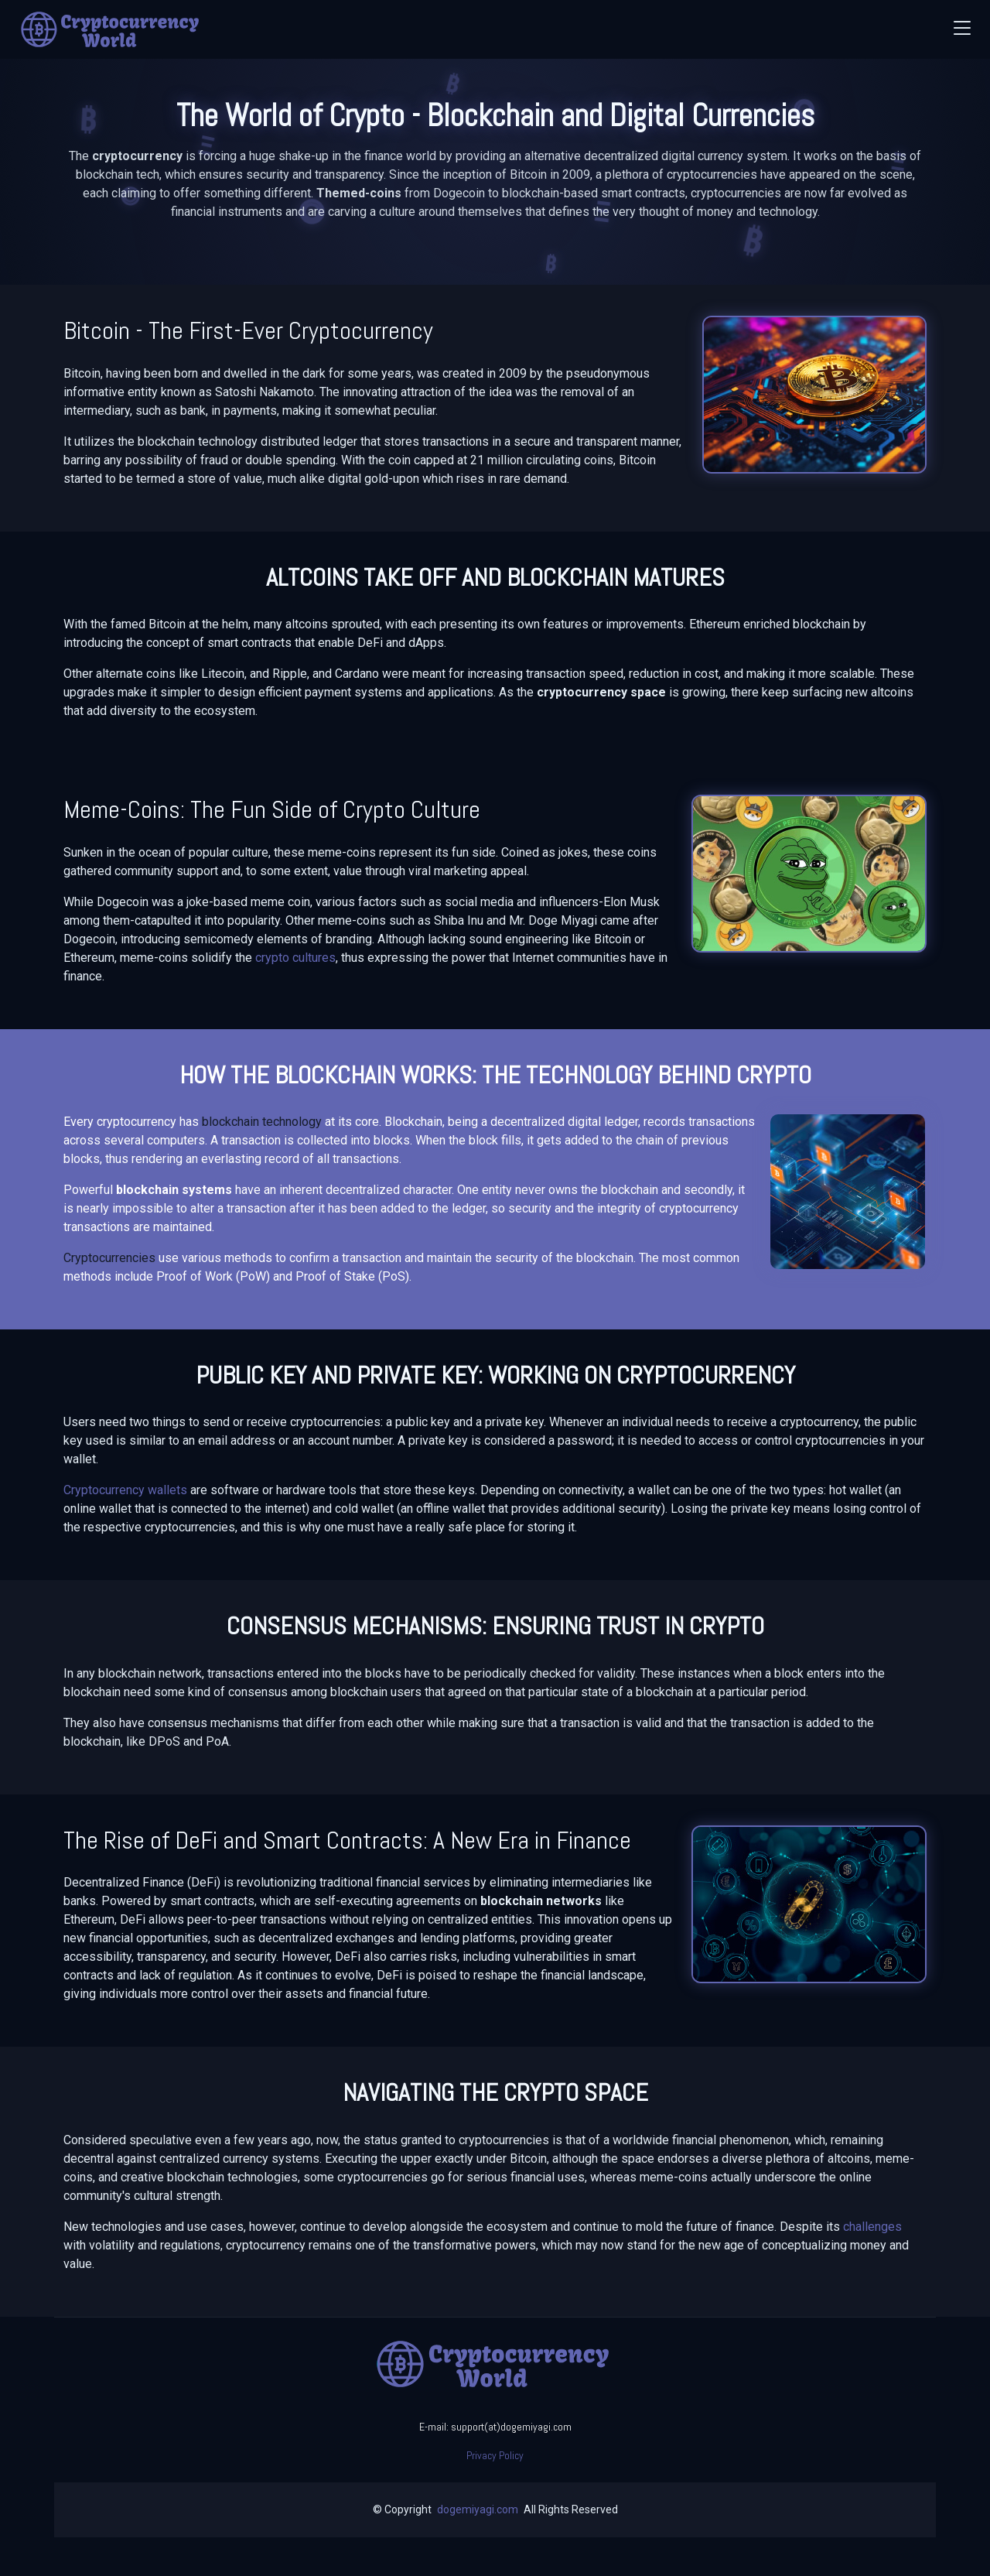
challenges (872, 2226)
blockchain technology (262, 1121)
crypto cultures (295, 957)
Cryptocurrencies (109, 1257)
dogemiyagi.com (477, 2509)
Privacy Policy (495, 2455)
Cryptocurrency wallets (125, 1490)
